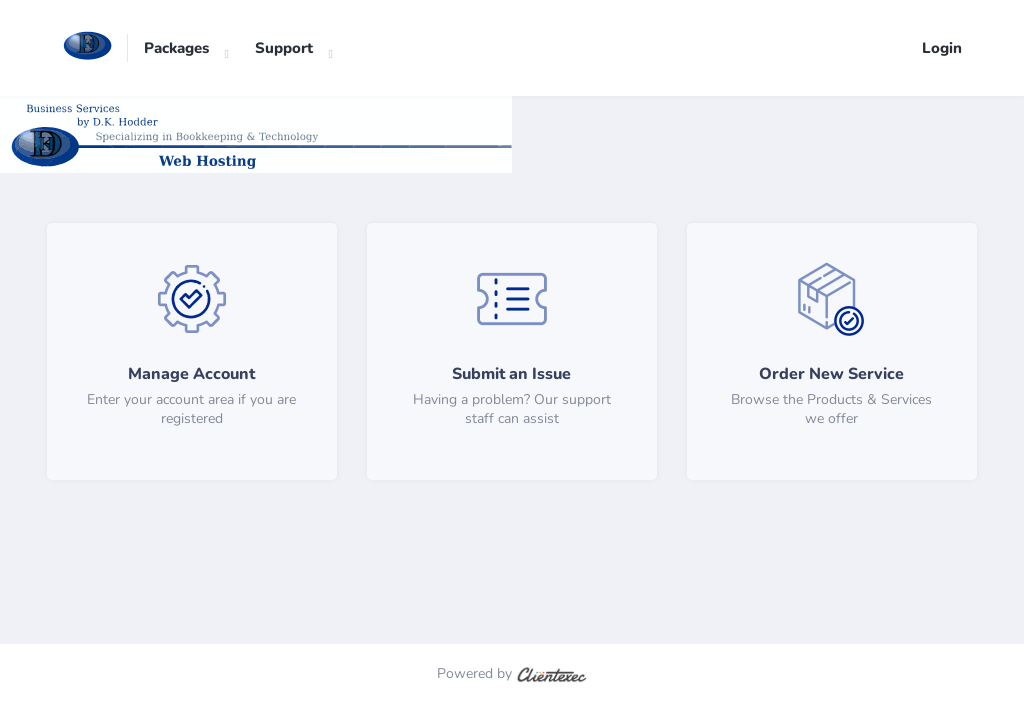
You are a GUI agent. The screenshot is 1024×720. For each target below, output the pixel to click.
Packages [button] (176, 48)
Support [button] (284, 48)
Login (942, 48)
